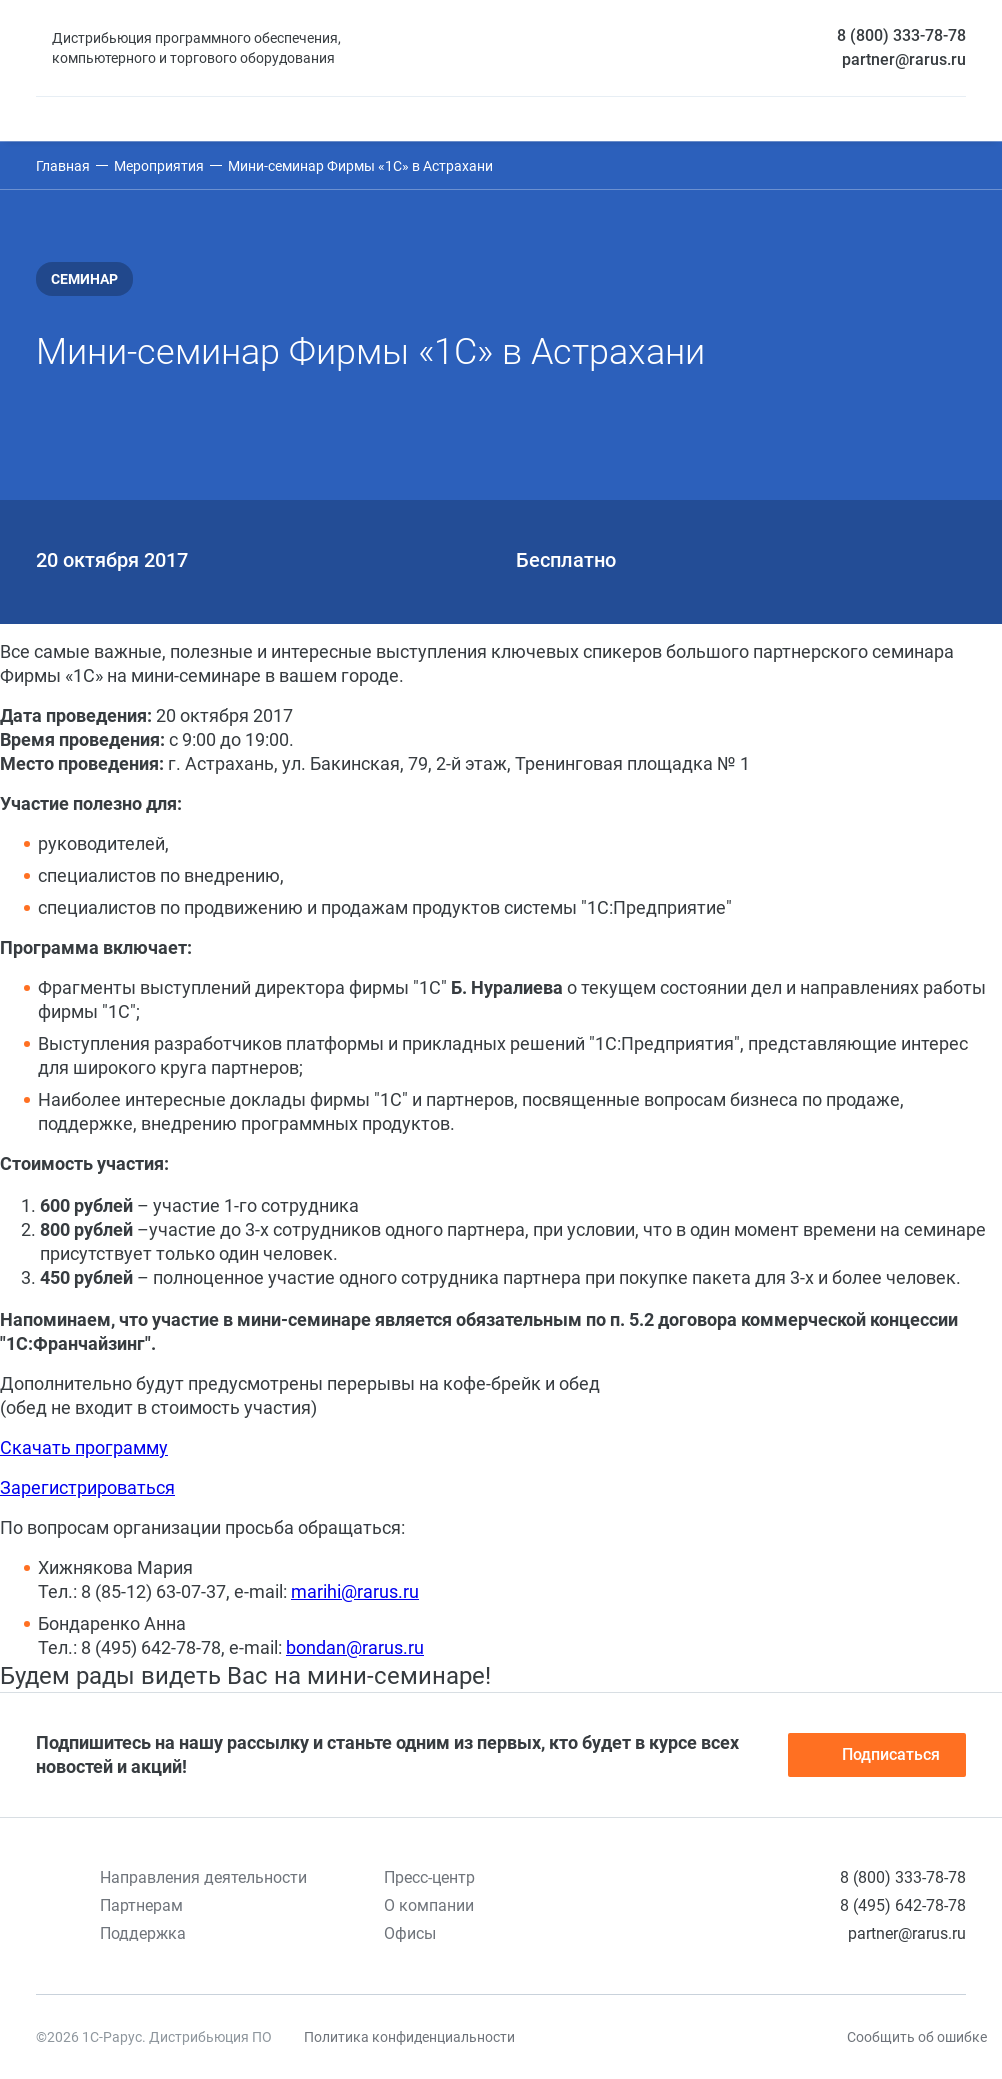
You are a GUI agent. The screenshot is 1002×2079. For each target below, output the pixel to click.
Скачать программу (84, 1447)
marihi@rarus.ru (355, 1591)
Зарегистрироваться (87, 1487)
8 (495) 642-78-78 (903, 1905)
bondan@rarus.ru (355, 1647)
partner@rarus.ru (904, 59)
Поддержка (143, 1933)
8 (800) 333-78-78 (901, 35)
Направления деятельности (203, 1877)
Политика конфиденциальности (409, 2037)
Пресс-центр (429, 1877)
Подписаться (877, 1755)
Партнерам (141, 1905)
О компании (429, 1905)
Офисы (410, 1933)
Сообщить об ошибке (917, 2037)
